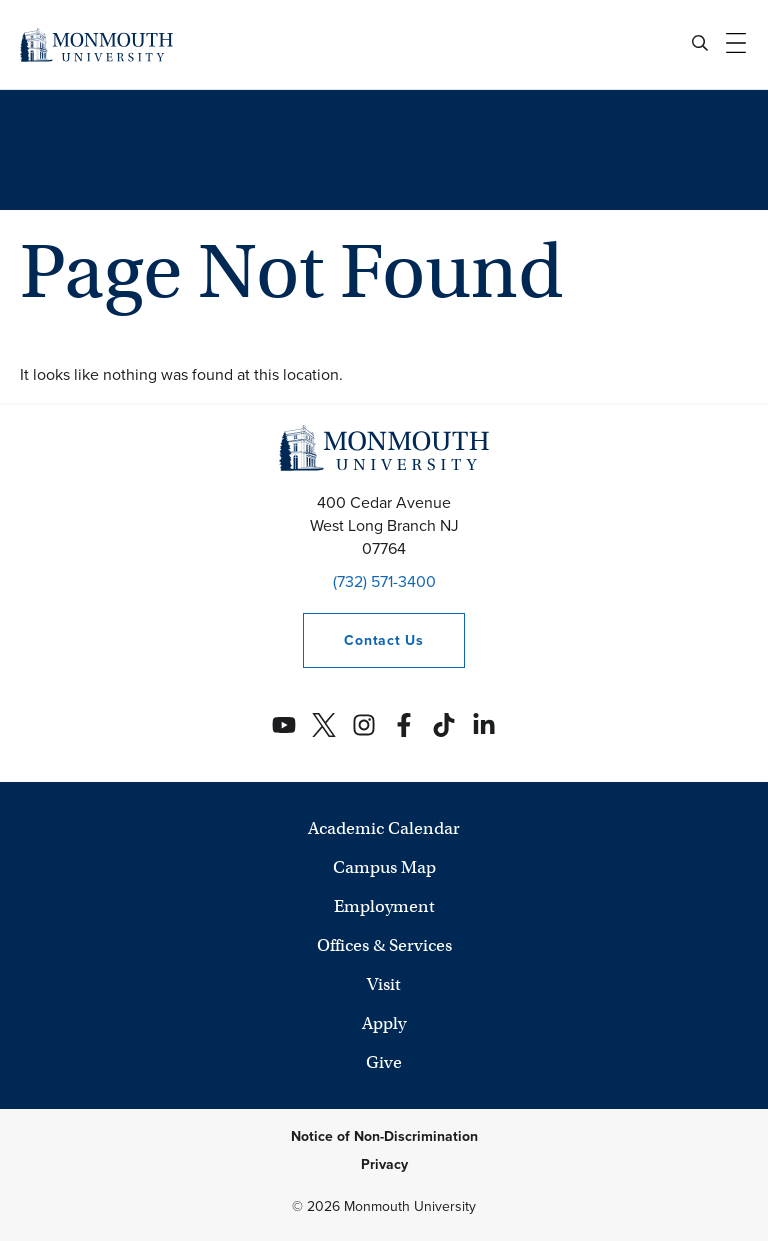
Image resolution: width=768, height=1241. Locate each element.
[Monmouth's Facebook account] (404, 725)
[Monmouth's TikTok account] (444, 725)
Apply (384, 1023)
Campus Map (384, 867)
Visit (384, 984)
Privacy (384, 1164)
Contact (363, 640)
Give (384, 1062)
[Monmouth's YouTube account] (284, 725)
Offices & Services (384, 945)
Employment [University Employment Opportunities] (384, 906)
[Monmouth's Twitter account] (324, 725)
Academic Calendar (384, 828)
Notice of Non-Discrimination (384, 1136)
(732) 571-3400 (384, 581)
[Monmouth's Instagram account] (364, 725)
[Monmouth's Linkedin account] (484, 725)
